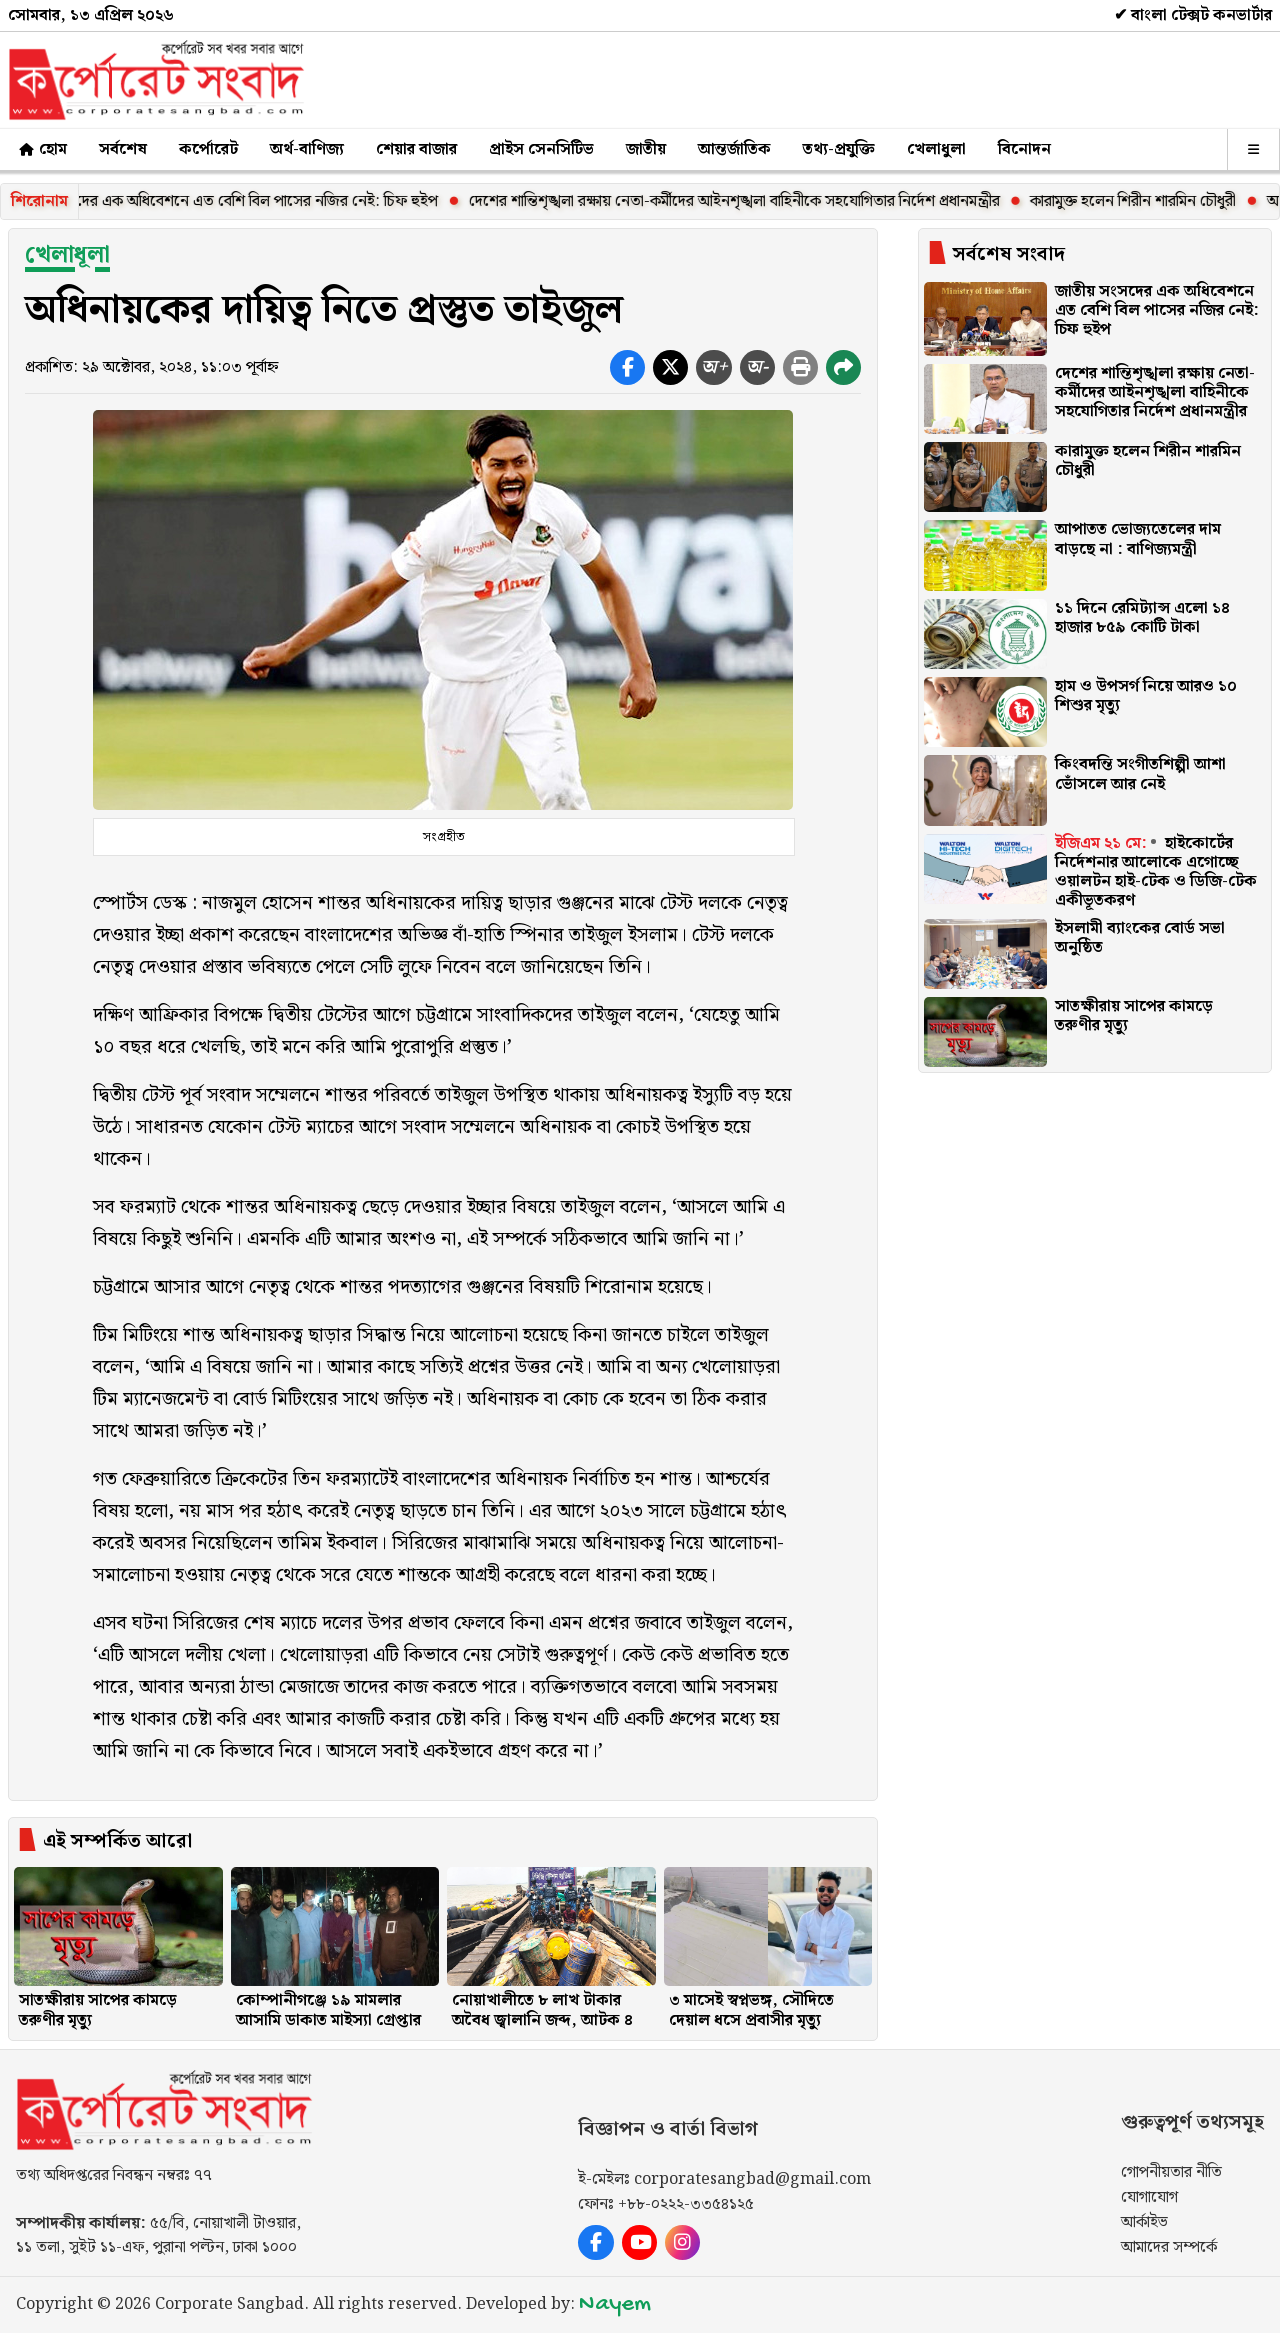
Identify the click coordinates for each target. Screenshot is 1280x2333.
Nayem (615, 2304)
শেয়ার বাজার (416, 149)
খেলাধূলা (67, 255)
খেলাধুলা (936, 149)
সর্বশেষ (123, 149)
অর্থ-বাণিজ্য (307, 149)
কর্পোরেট (208, 149)
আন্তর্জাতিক (734, 149)
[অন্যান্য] (1253, 149)
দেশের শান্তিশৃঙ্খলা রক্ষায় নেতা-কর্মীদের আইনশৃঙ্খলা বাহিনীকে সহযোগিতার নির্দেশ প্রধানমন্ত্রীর (752, 201)
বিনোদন (1024, 149)
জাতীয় (646, 149)
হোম (41, 149)
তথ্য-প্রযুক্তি (839, 149)
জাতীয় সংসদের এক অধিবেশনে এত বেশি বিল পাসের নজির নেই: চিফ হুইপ (240, 201)
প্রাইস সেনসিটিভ (541, 149)
